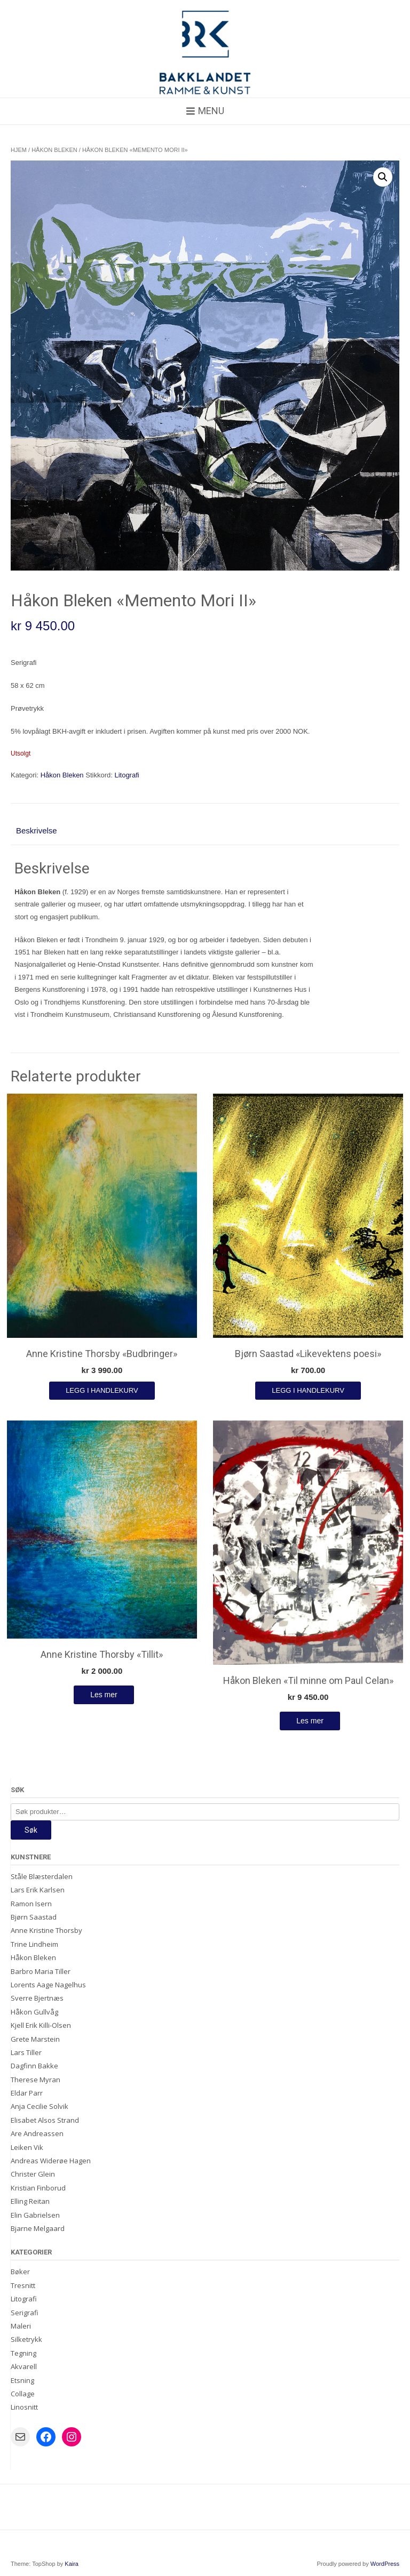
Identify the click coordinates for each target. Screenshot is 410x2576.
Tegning (23, 2353)
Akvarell (24, 2366)
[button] (382, 177)
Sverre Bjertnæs (37, 1998)
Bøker (20, 2271)
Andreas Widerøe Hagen (51, 2160)
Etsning (22, 2380)
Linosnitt (24, 2407)
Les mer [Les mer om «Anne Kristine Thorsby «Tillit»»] (103, 1694)
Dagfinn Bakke (34, 2066)
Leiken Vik (27, 2147)
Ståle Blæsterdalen (42, 1876)
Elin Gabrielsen (35, 2215)
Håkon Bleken (54, 150)
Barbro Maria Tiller (40, 1971)
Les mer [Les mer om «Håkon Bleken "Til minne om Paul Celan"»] (310, 1720)
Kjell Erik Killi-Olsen (41, 2025)
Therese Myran (35, 2079)
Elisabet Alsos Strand (45, 2120)
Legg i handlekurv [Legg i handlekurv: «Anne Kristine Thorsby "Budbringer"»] (102, 1390)
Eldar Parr (27, 2093)
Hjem (19, 150)
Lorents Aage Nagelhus (48, 1984)
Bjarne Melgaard (38, 2228)
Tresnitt (23, 2285)
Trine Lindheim (34, 1944)
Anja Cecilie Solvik (39, 2106)
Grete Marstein (35, 2039)
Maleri (21, 2326)
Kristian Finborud (38, 2188)
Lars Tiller (26, 2052)
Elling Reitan (30, 2201)
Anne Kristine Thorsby (46, 1930)
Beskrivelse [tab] (36, 830)
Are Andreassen (37, 2133)
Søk (31, 1830)
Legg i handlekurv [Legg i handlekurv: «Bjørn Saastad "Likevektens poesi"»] (308, 1390)
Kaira (71, 2564)
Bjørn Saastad (34, 1917)
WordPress (384, 2564)
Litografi (126, 775)
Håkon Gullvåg (34, 2012)
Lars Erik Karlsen (38, 1890)
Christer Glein (33, 2174)
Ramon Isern (31, 1903)
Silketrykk (26, 2339)
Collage (23, 2393)
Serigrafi (24, 2312)
